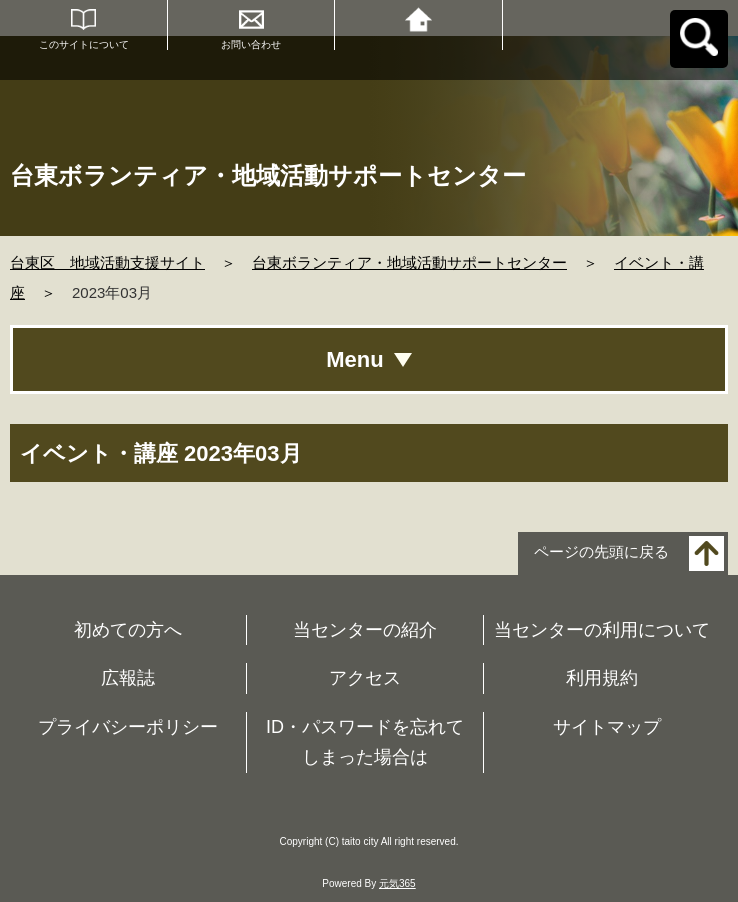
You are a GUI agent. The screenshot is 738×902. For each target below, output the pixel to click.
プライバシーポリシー (128, 727)
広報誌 (128, 678)
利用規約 (602, 678)
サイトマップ (607, 727)
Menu (354, 359)
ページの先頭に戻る (601, 551)
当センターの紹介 (365, 630)
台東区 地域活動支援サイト (107, 262)
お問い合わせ (251, 44)
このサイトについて (84, 44)
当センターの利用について (602, 630)
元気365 (397, 883)
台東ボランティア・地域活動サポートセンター (409, 262)
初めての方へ (128, 630)
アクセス (365, 678)
